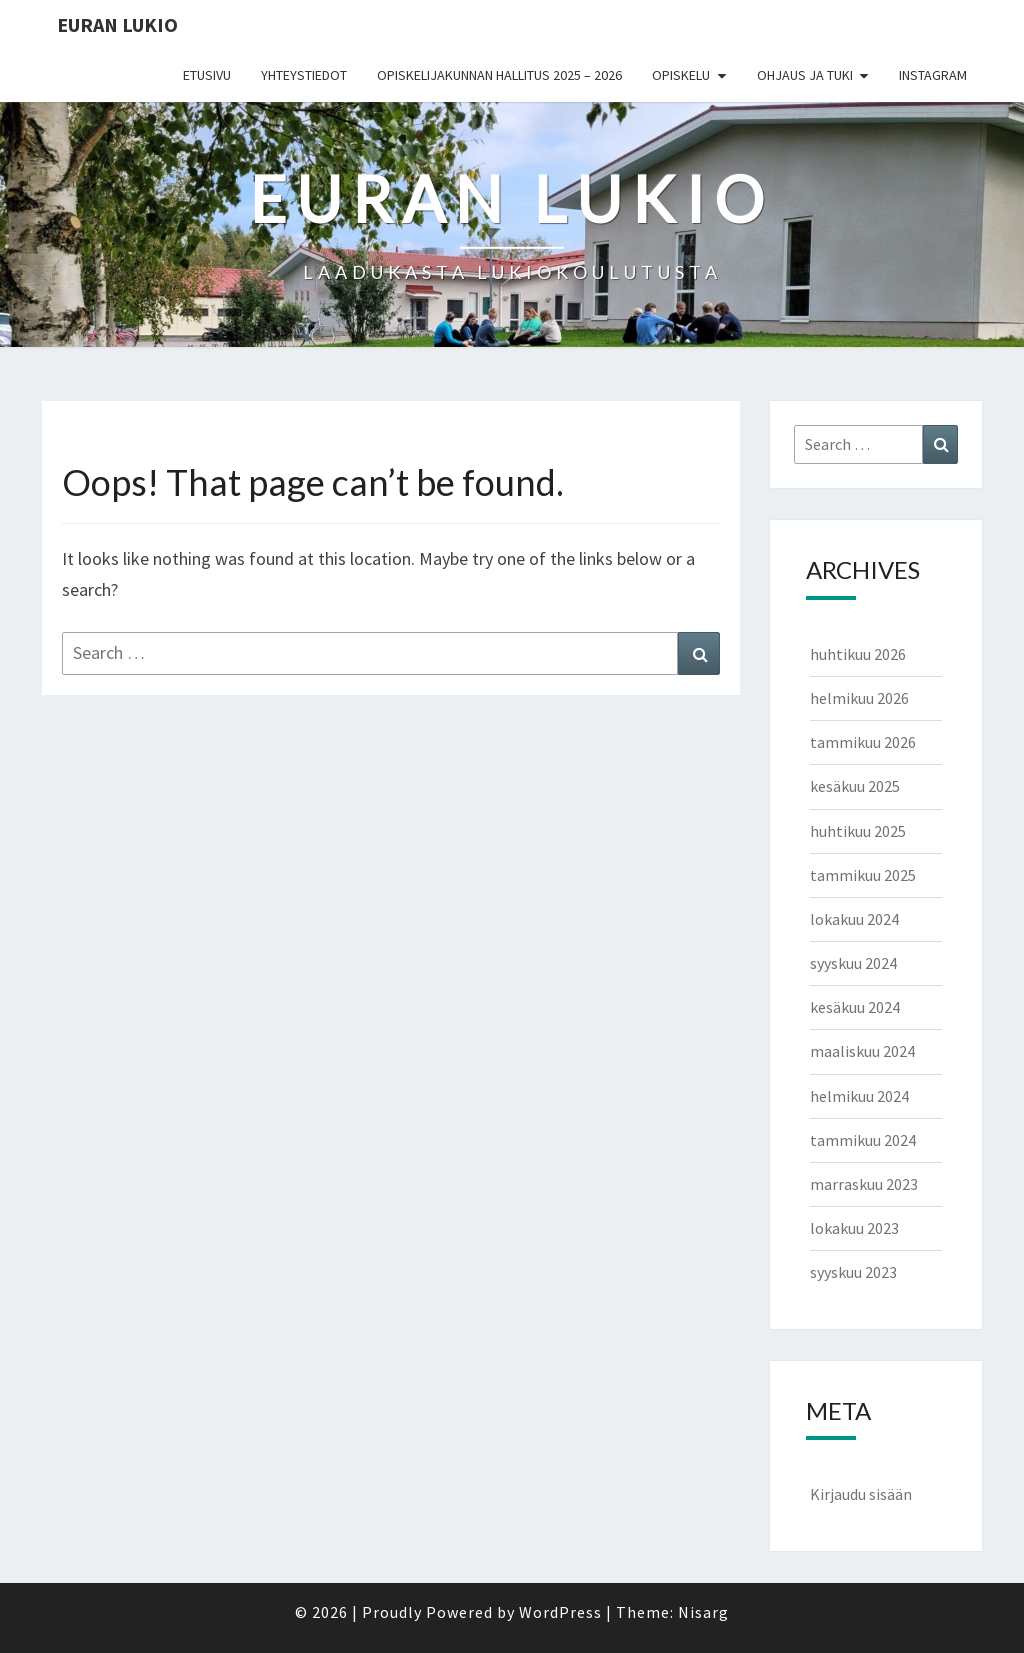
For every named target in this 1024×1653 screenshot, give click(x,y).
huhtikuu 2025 (858, 831)
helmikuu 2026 (859, 698)
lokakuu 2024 (854, 919)
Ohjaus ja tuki (805, 75)
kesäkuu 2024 (855, 1007)
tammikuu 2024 (863, 1140)
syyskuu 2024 (853, 963)
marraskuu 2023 (864, 1184)
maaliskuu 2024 (862, 1051)
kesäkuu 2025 (855, 786)
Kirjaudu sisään (861, 1494)
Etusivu (207, 75)
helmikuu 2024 (859, 1096)
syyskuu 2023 (853, 1272)
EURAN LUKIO (117, 24)
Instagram (933, 75)
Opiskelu (681, 75)
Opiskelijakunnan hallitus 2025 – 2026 (499, 75)
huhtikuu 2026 (858, 654)
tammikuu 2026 (863, 742)
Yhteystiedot (304, 75)
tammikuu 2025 (863, 875)
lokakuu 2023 (854, 1228)
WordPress (560, 1612)
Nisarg (703, 1612)
